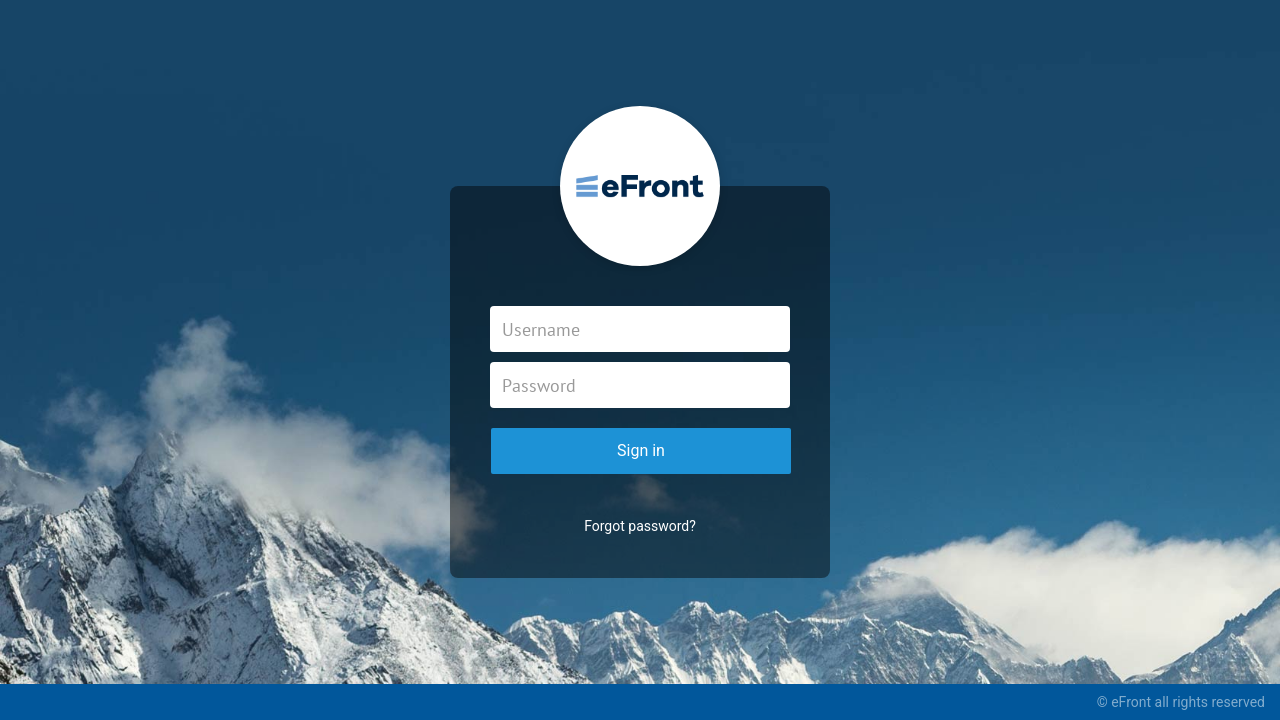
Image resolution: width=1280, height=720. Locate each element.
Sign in (641, 450)
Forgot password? (640, 526)
